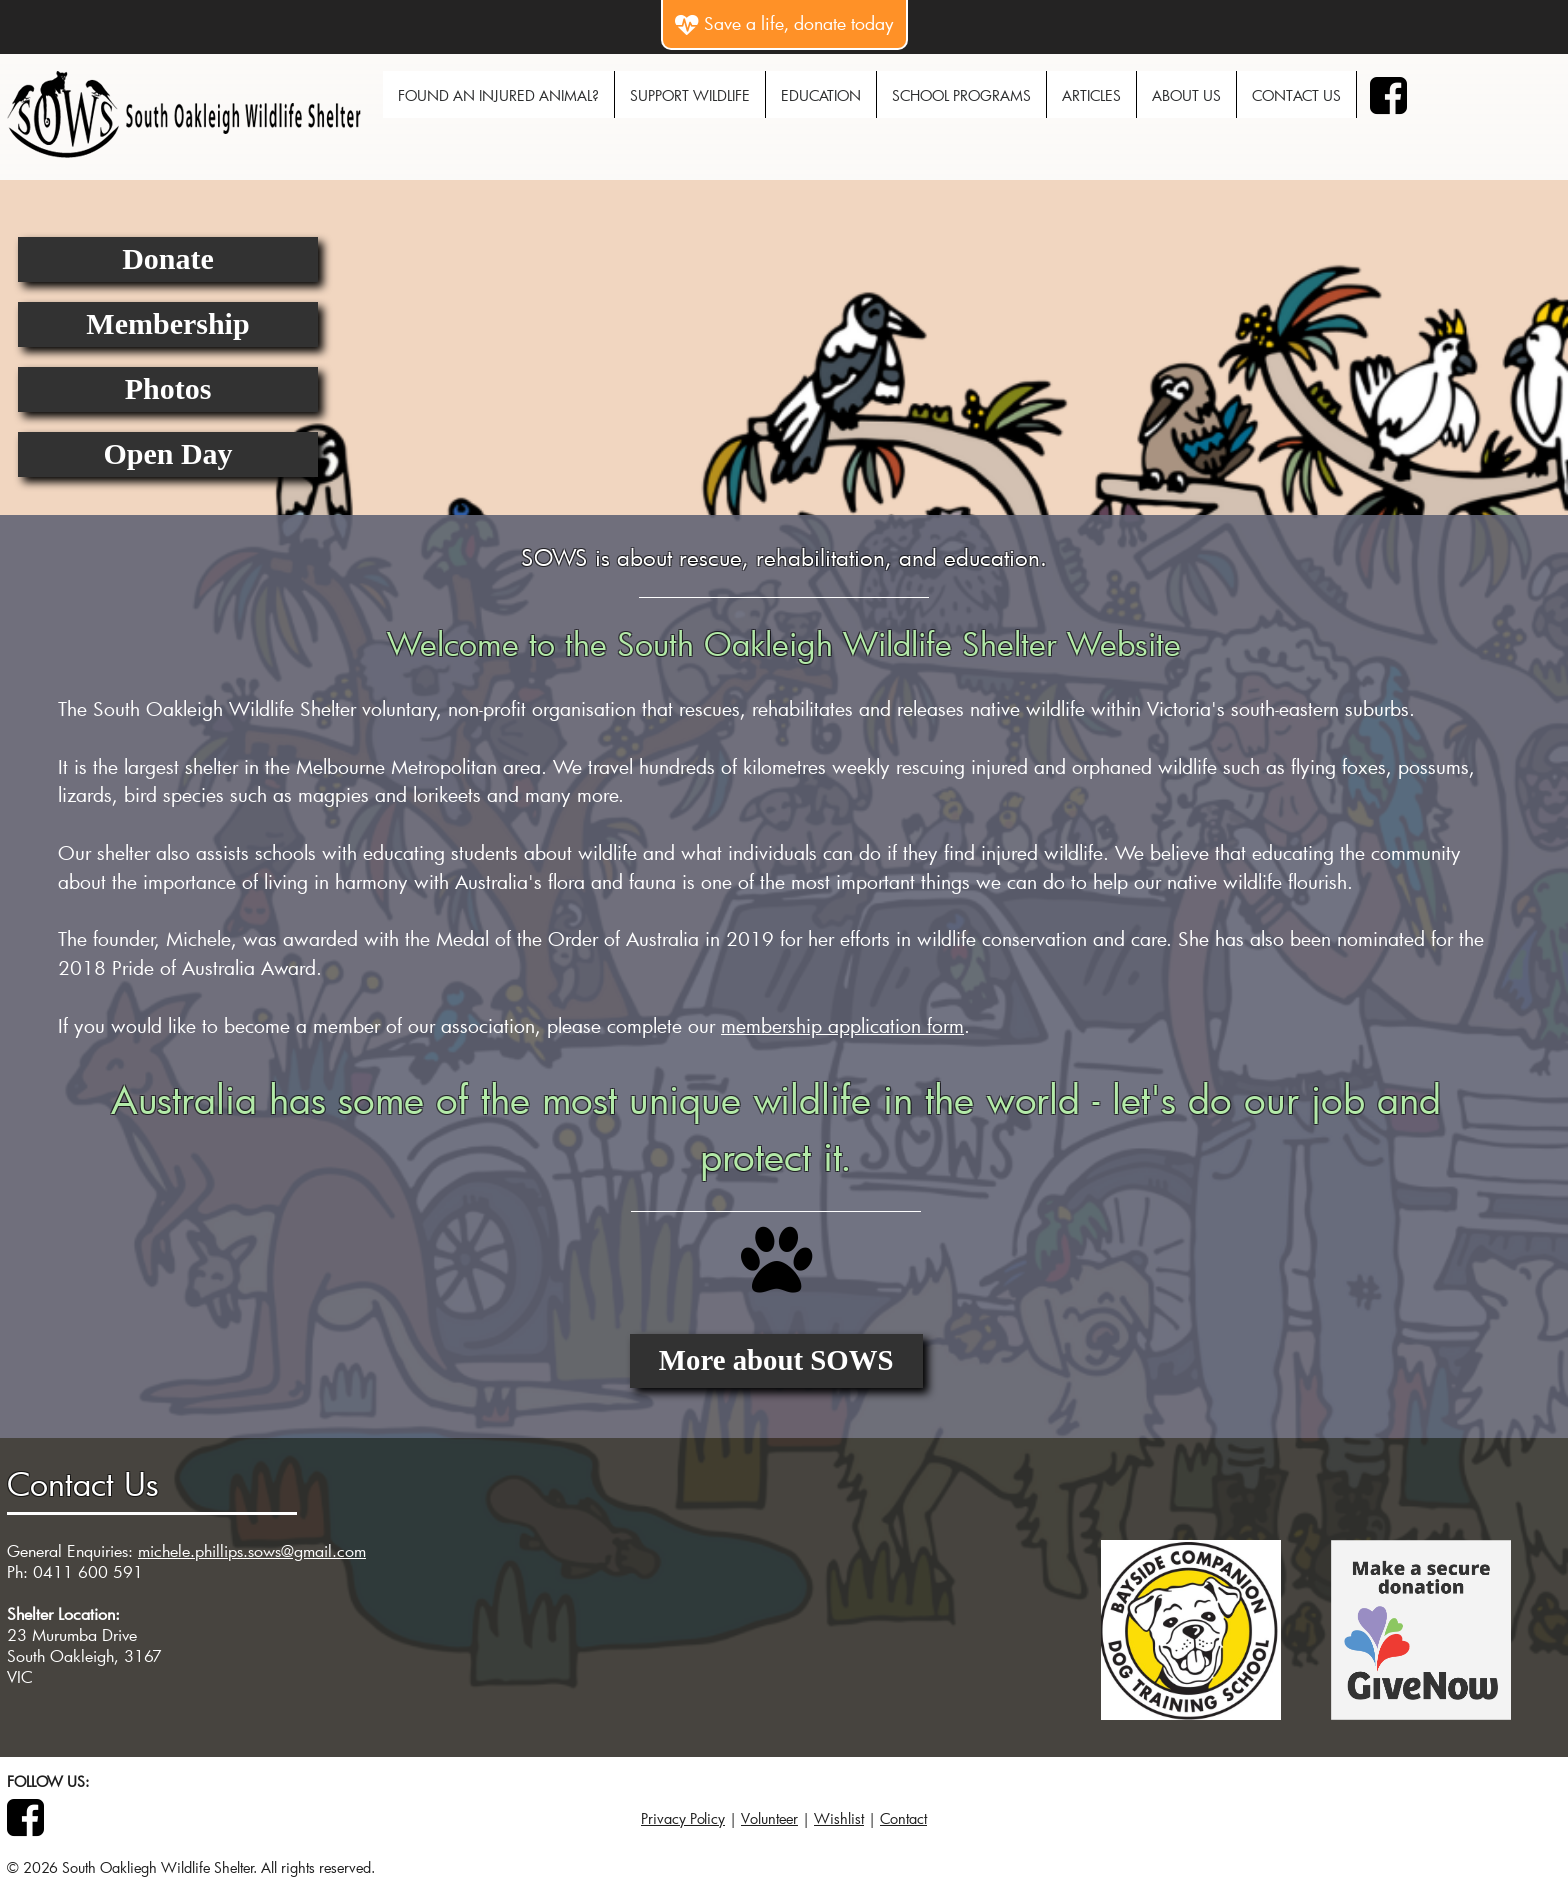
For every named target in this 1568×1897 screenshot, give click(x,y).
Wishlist (839, 1818)
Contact (903, 1818)
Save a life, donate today (784, 23)
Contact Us (1296, 95)
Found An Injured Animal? (498, 95)
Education (821, 95)
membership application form (842, 1025)
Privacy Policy (683, 1818)
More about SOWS (776, 1360)
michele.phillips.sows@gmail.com (252, 1550)
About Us (1186, 95)
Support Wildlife (690, 95)
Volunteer (769, 1818)
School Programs (961, 95)
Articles (1091, 95)
